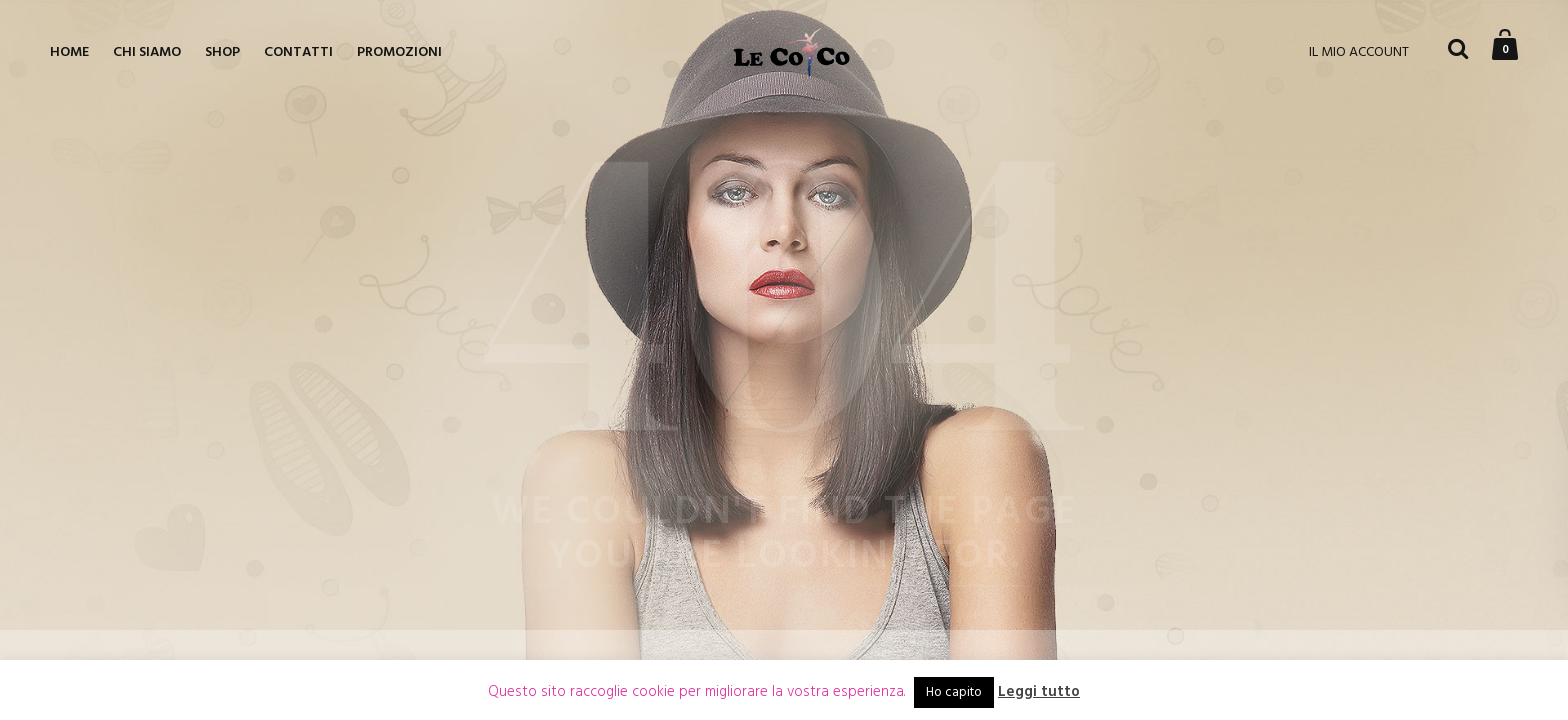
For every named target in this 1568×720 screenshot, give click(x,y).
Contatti (298, 52)
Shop (222, 52)
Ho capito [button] (954, 692)
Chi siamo (147, 52)
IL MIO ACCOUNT (1359, 52)
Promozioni (399, 52)
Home (69, 52)
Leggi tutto (1039, 692)
